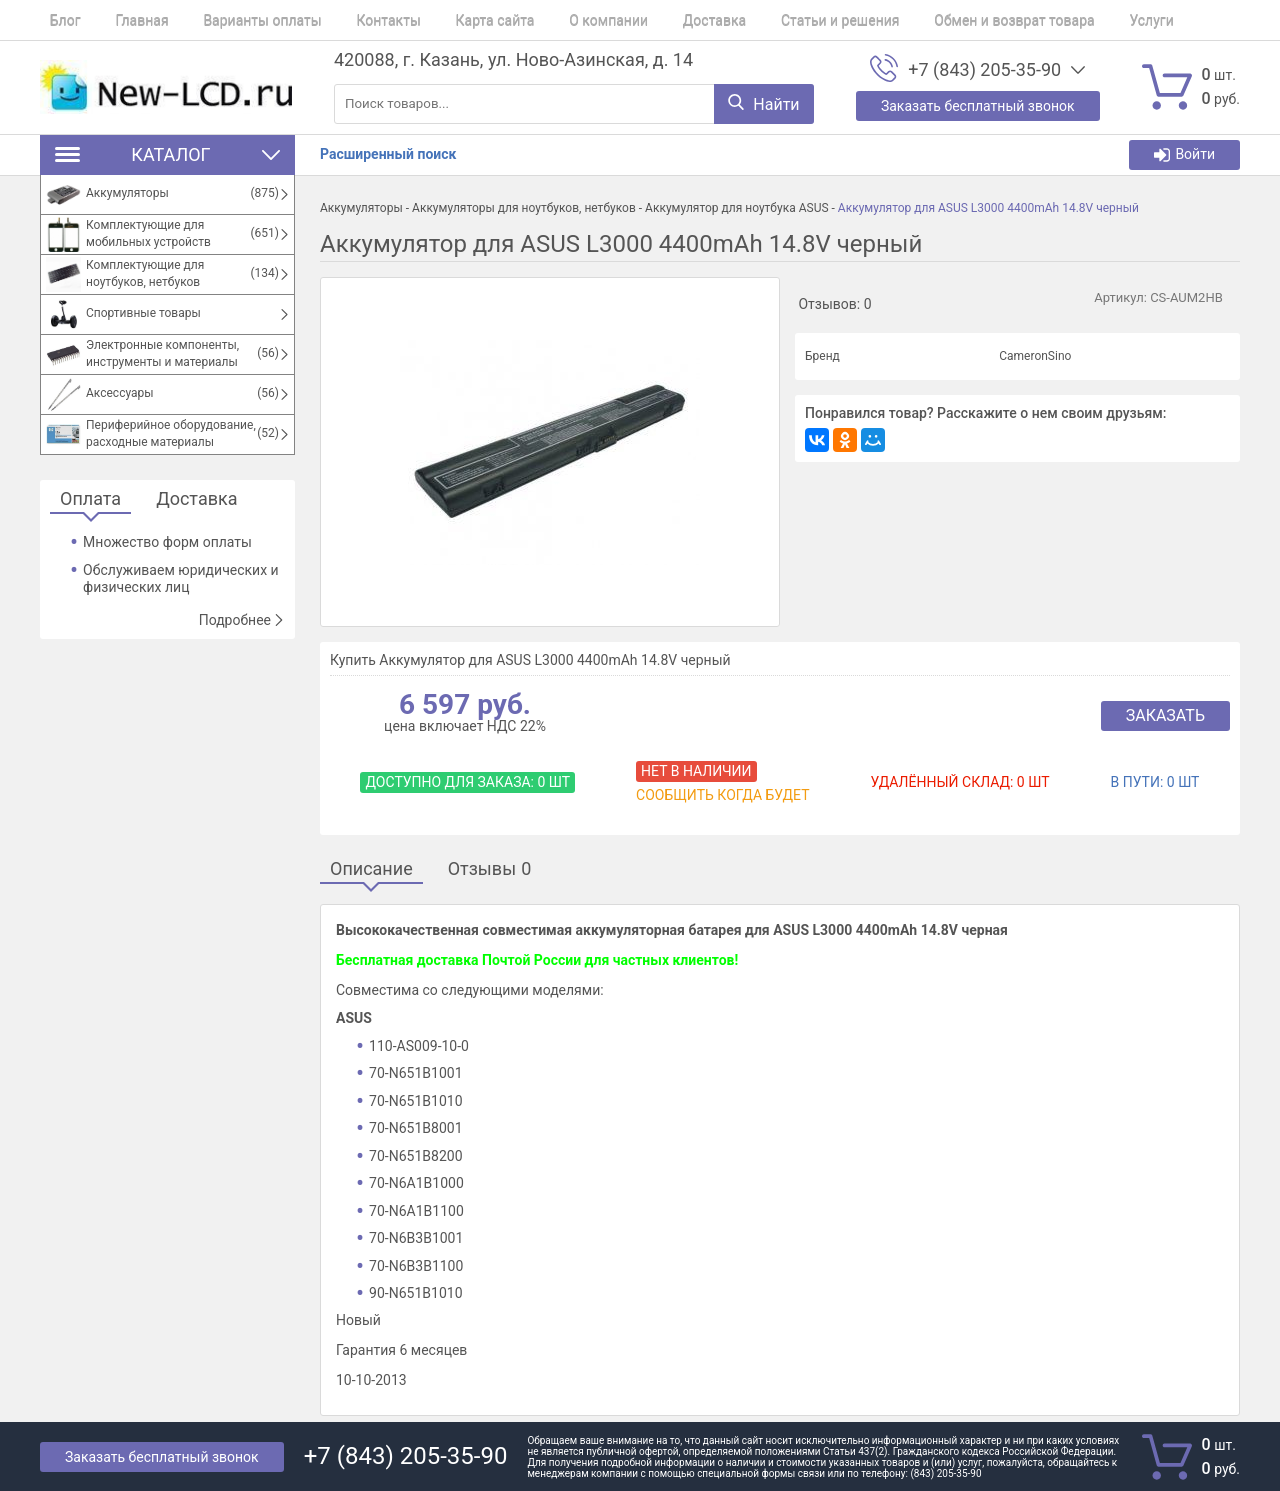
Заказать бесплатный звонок (162, 1457)
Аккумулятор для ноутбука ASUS (736, 208)
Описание (371, 869)
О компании (550, 20)
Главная (122, 20)
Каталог (167, 154)
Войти (1184, 154)
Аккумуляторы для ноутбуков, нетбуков (524, 208)
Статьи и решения (762, 20)
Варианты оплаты (233, 20)
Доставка (645, 20)
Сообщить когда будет (722, 795)
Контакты (349, 20)
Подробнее (242, 620)
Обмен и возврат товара (926, 20)
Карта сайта (446, 20)
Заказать (1165, 715)
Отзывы (490, 869)
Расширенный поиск (388, 154)
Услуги (1054, 20)
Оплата (90, 499)
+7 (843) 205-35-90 (984, 70)
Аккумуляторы (361, 208)
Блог (55, 20)
